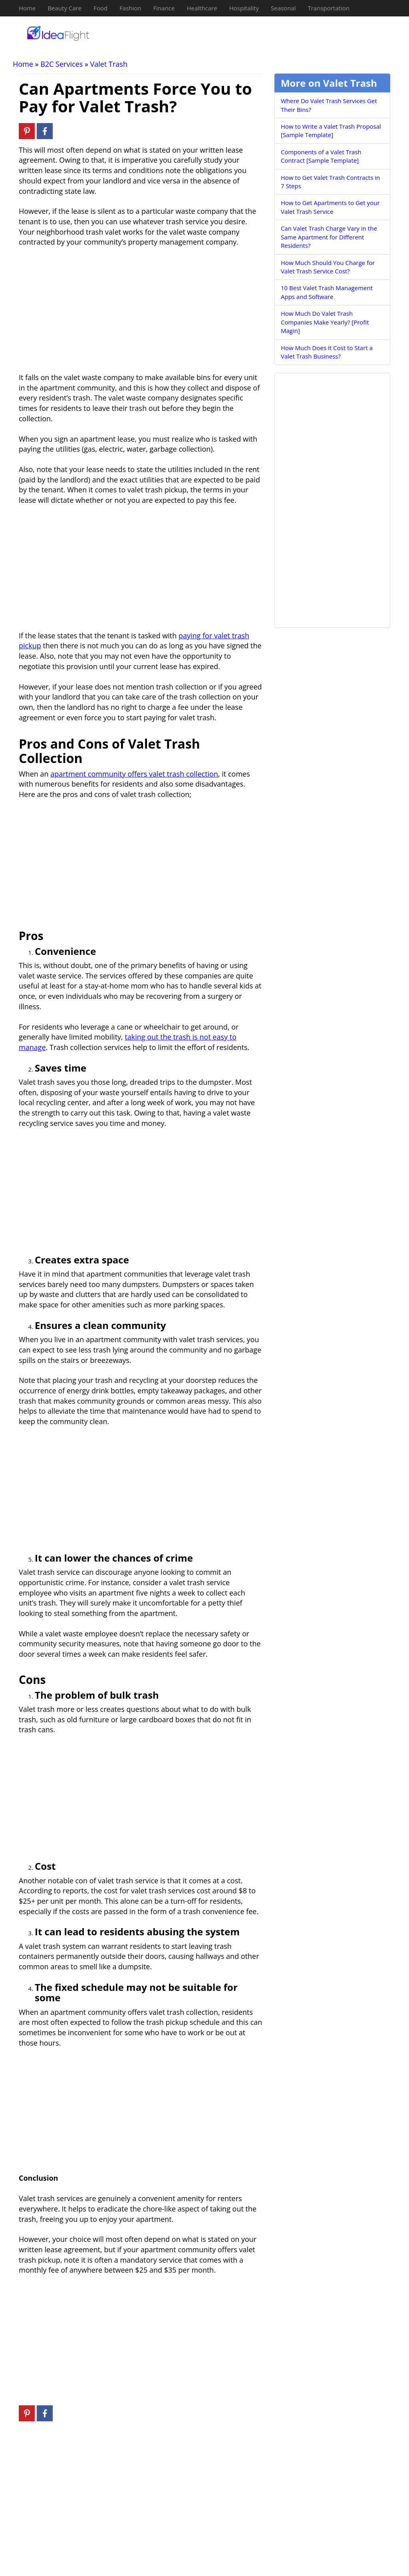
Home (27, 8)
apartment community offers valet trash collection (134, 774)
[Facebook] (45, 131)
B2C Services (61, 64)
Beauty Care (64, 8)
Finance (164, 8)
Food (100, 8)
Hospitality (244, 8)
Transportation (328, 8)
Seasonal (283, 8)
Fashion (130, 8)
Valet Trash (108, 64)
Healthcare (202, 8)
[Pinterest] (27, 131)
